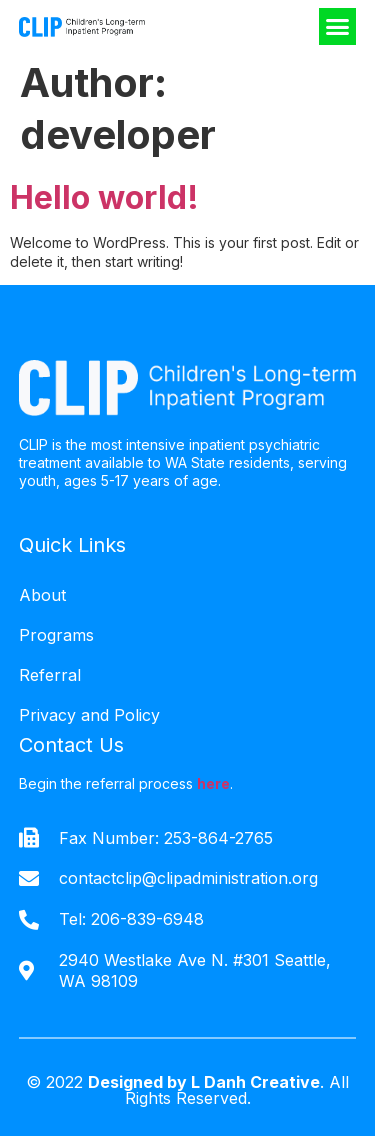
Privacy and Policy (89, 715)
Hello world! (104, 197)
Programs (56, 635)
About (42, 595)
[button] (338, 27)
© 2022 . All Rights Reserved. (187, 1090)
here (213, 783)
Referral (50, 675)
